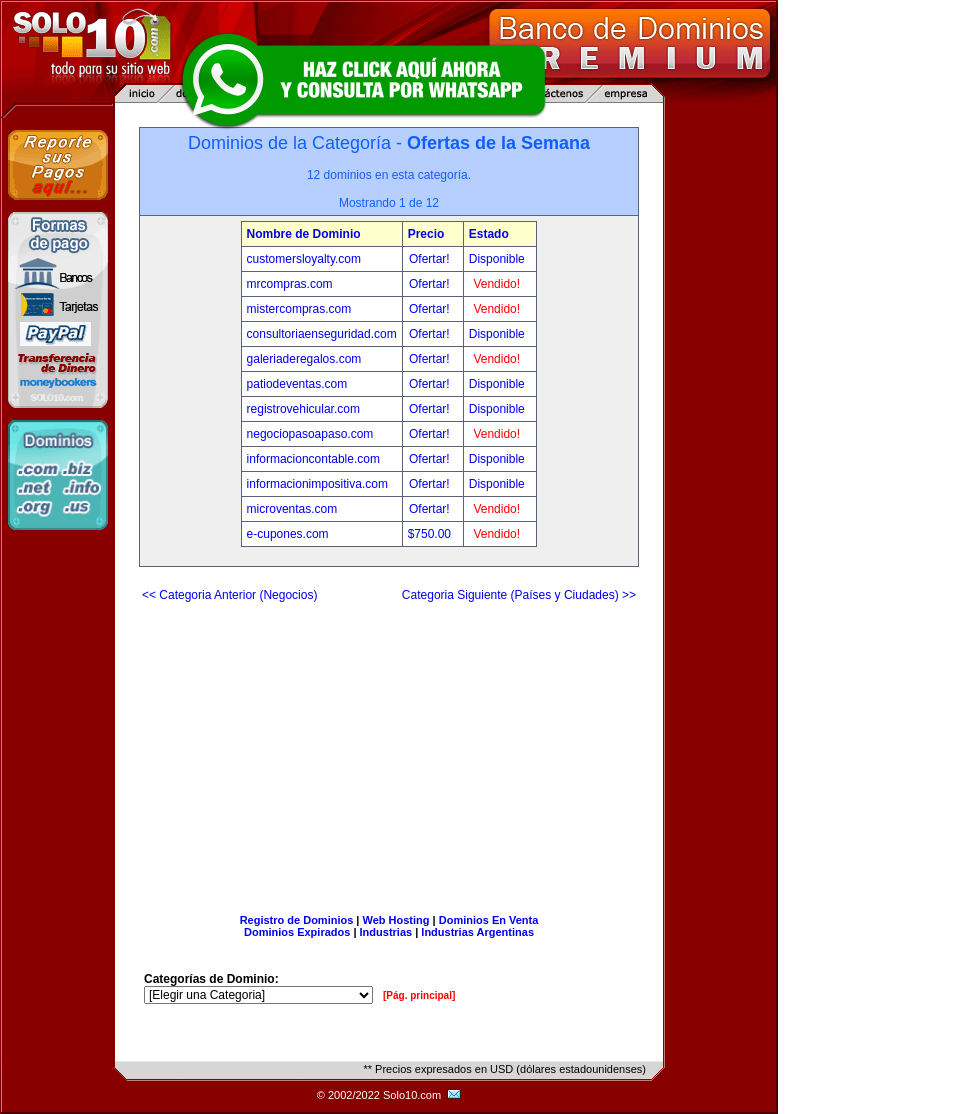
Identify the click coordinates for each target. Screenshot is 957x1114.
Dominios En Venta (489, 920)
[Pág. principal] (419, 995)
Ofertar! (431, 259)
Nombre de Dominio (304, 234)
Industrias (386, 932)
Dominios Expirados (297, 932)
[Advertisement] (389, 750)
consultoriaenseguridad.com (322, 334)
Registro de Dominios (297, 920)
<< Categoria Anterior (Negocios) (229, 595)
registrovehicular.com (303, 409)
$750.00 (431, 534)
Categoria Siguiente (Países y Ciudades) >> (519, 595)
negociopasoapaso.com (310, 434)
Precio (426, 234)
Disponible (497, 259)
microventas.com (292, 509)
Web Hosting (396, 920)
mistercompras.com (299, 309)
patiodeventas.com (297, 384)
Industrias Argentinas (477, 932)
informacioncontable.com (313, 459)
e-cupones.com (288, 534)
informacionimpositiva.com (317, 484)
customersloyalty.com (304, 259)
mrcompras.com (290, 284)
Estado (489, 234)
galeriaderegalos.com (304, 359)
